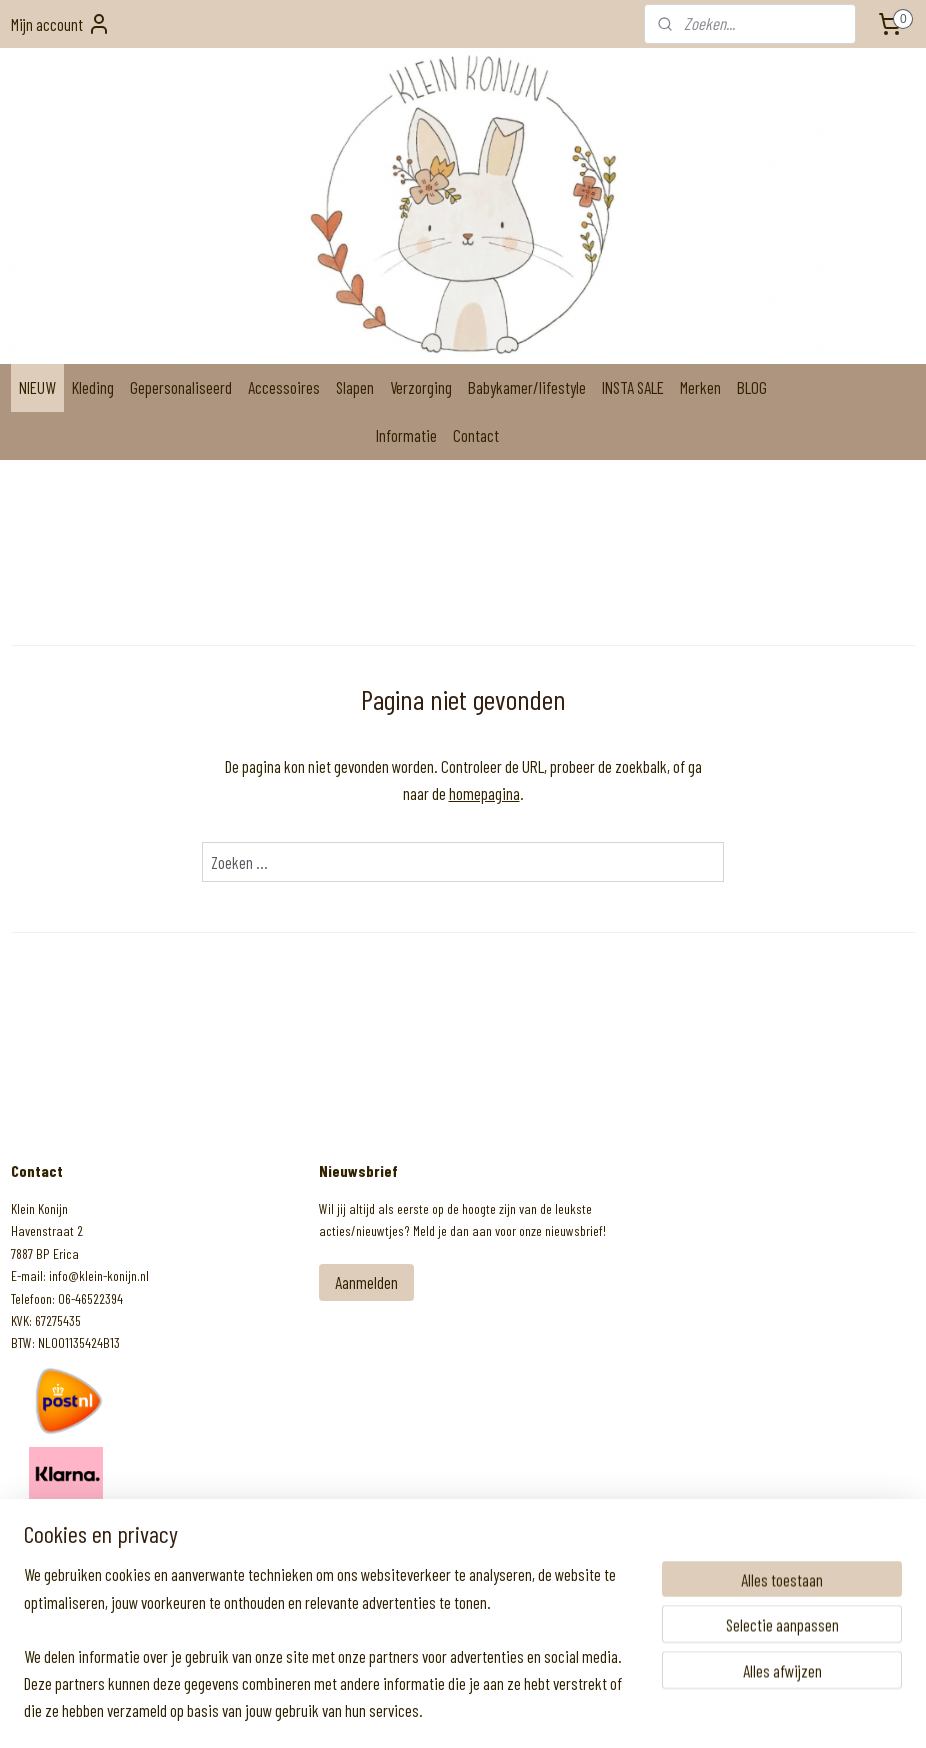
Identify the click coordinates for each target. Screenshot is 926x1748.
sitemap (411, 1711)
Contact (476, 435)
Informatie (406, 435)
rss (438, 1711)
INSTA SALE (633, 387)
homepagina (484, 793)
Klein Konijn (62, 1536)
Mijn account (61, 24)
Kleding (93, 387)
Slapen (355, 387)
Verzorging (421, 387)
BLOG (752, 387)
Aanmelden (366, 1282)
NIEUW (37, 387)
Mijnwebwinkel (604, 1711)
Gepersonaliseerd (181, 387)
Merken (700, 387)
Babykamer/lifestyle (527, 387)
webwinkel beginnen (487, 1711)
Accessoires (284, 387)
